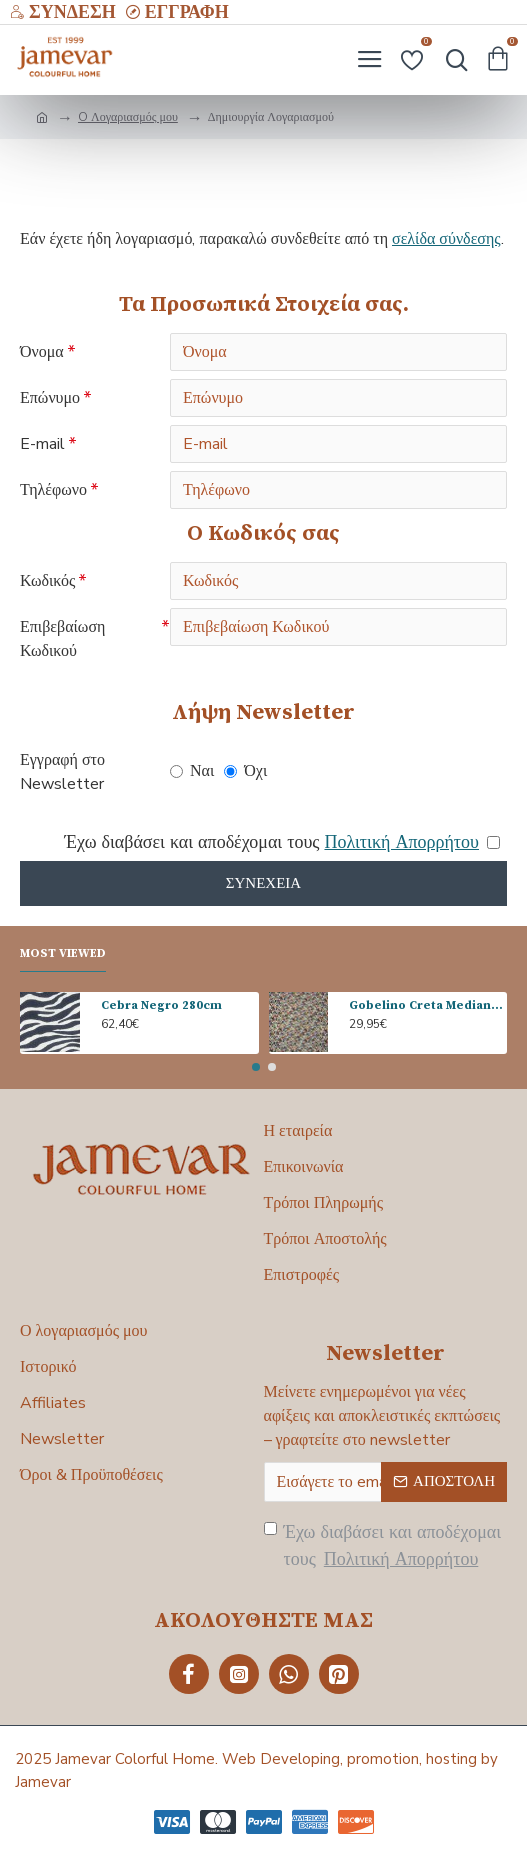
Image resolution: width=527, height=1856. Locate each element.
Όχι (245, 771)
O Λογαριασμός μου (128, 117)
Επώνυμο (50, 398)
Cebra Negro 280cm (161, 1005)
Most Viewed (63, 953)
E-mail (42, 444)
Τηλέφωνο (53, 490)
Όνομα (42, 352)
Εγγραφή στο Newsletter (62, 772)
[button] (256, 1067)
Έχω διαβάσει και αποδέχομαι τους (383, 1546)
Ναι (192, 771)
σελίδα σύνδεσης (446, 239)
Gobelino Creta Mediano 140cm (428, 1005)
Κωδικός (47, 581)
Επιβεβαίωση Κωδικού (62, 639)
